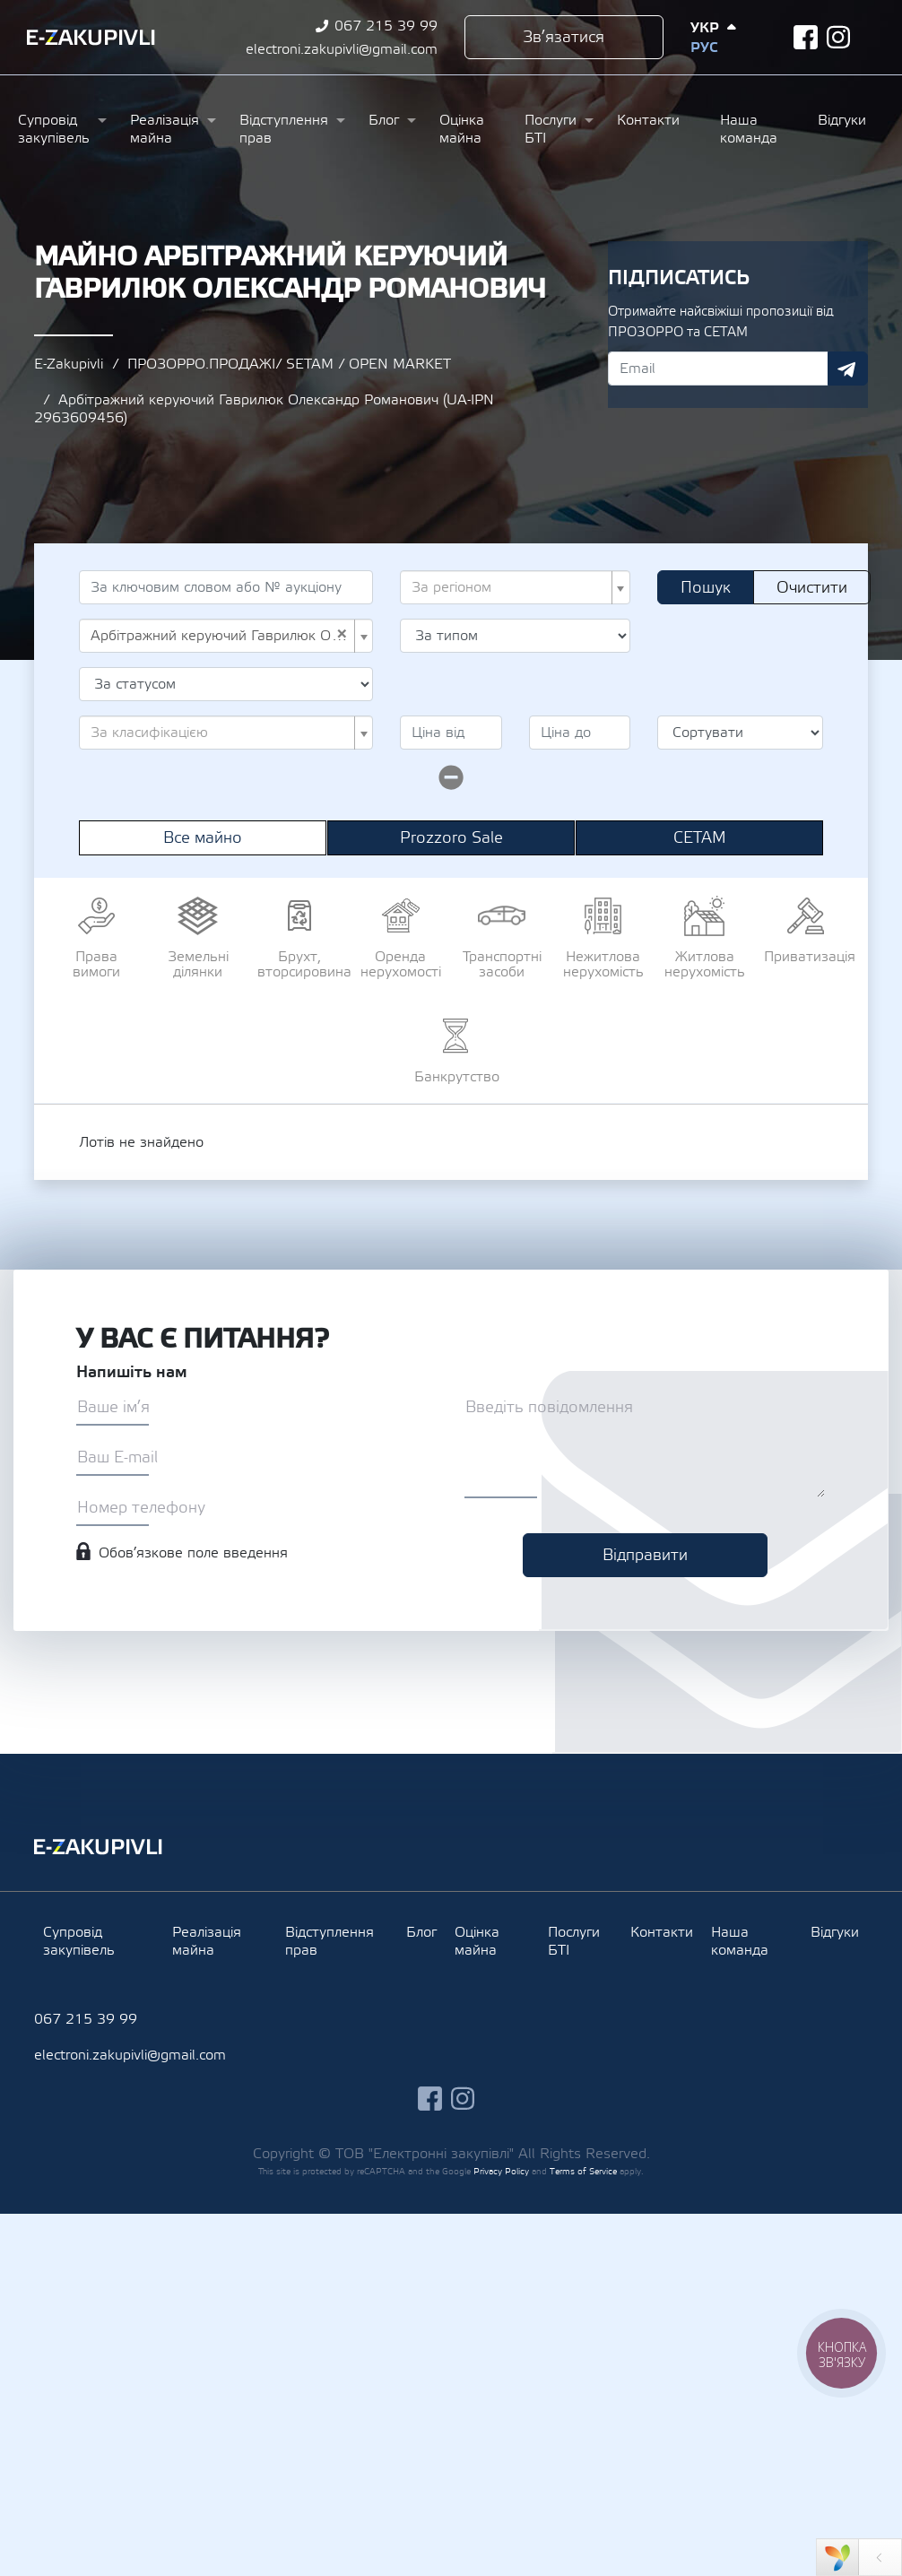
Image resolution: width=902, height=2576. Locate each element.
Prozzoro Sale (451, 838)
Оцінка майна (461, 129)
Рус (703, 47)
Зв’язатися (563, 37)
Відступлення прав (283, 129)
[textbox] (510, 587)
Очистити (811, 587)
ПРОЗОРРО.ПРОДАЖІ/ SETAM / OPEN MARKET (289, 364)
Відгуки (842, 120)
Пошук (706, 587)
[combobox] (515, 587)
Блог (384, 120)
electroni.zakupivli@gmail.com (342, 49)
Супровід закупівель (54, 129)
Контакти (648, 120)
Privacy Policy (501, 2171)
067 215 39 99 (386, 26)
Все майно (202, 838)
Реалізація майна (164, 129)
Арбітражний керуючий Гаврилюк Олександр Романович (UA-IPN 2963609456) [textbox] (221, 635)
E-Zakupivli (68, 364)
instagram (839, 37)
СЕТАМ (699, 838)
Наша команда (748, 129)
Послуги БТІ (551, 129)
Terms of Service (583, 2171)
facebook (806, 37)
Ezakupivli (91, 38)
